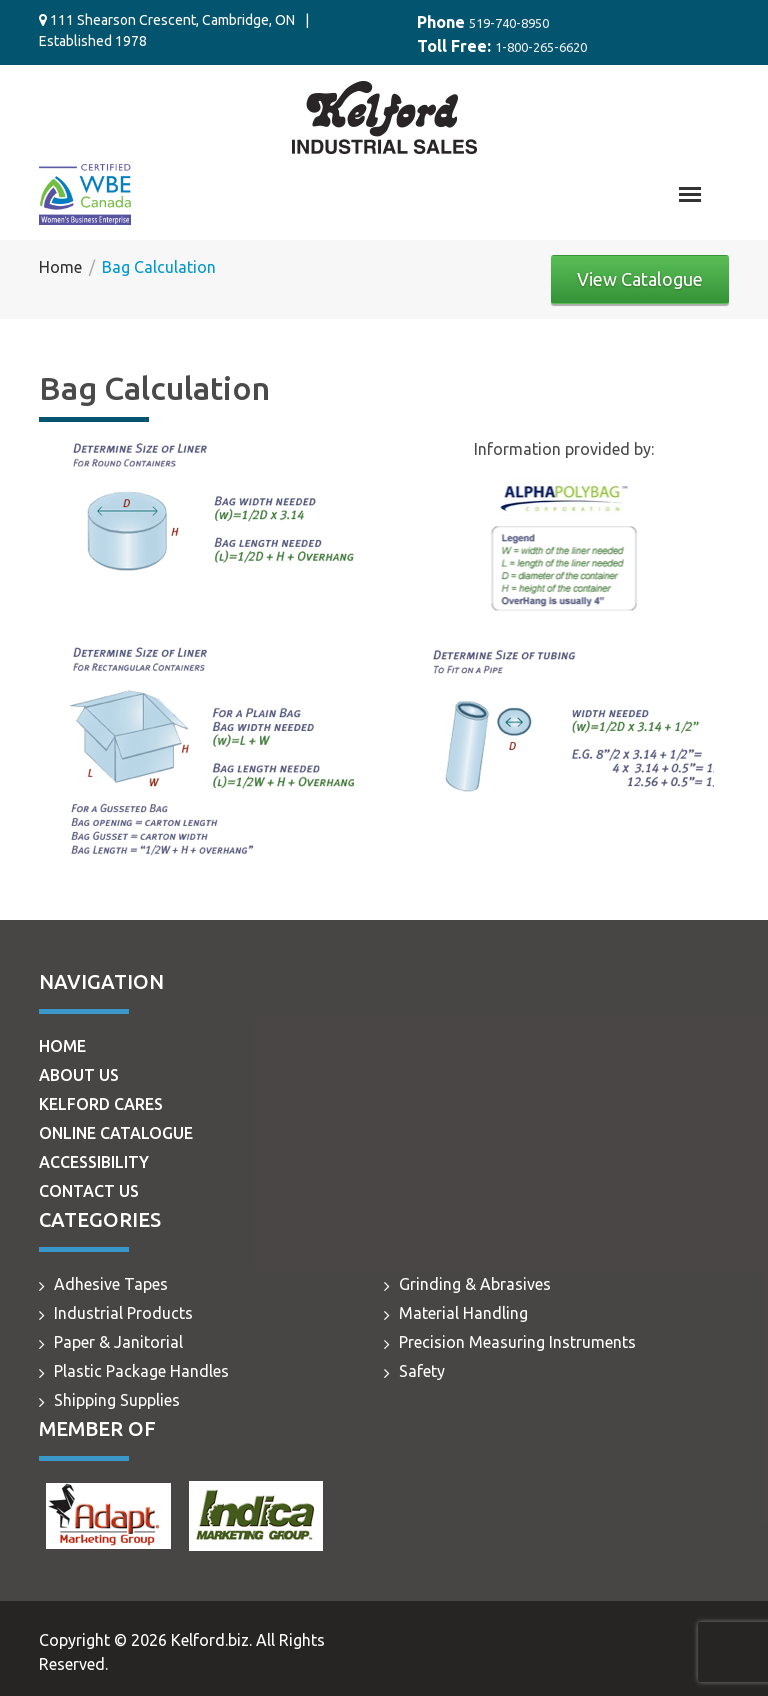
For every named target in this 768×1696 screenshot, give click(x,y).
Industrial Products (123, 1313)
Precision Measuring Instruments (517, 1342)
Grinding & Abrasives (475, 1284)
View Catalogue (640, 279)
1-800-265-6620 (541, 47)
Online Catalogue (116, 1133)
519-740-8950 (509, 23)
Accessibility (94, 1162)
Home (62, 1046)
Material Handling (463, 1313)
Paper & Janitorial (118, 1342)
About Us (79, 1075)
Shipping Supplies (117, 1400)
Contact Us (89, 1191)
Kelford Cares (101, 1104)
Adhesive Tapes (111, 1284)
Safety (422, 1371)
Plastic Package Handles (141, 1371)
